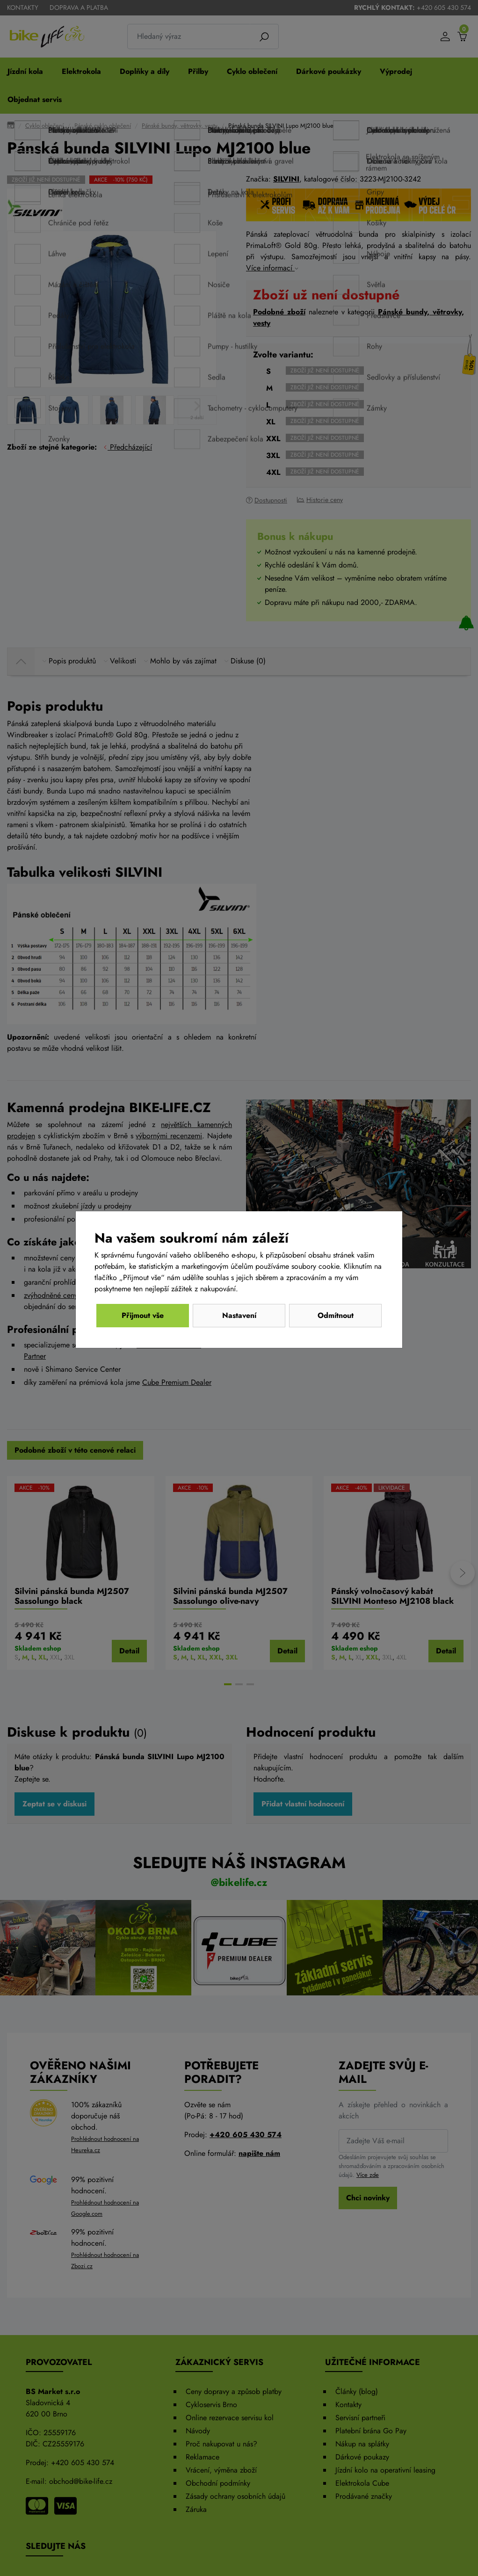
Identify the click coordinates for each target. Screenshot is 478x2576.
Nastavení (239, 1315)
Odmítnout (143, 1315)
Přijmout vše (335, 1315)
